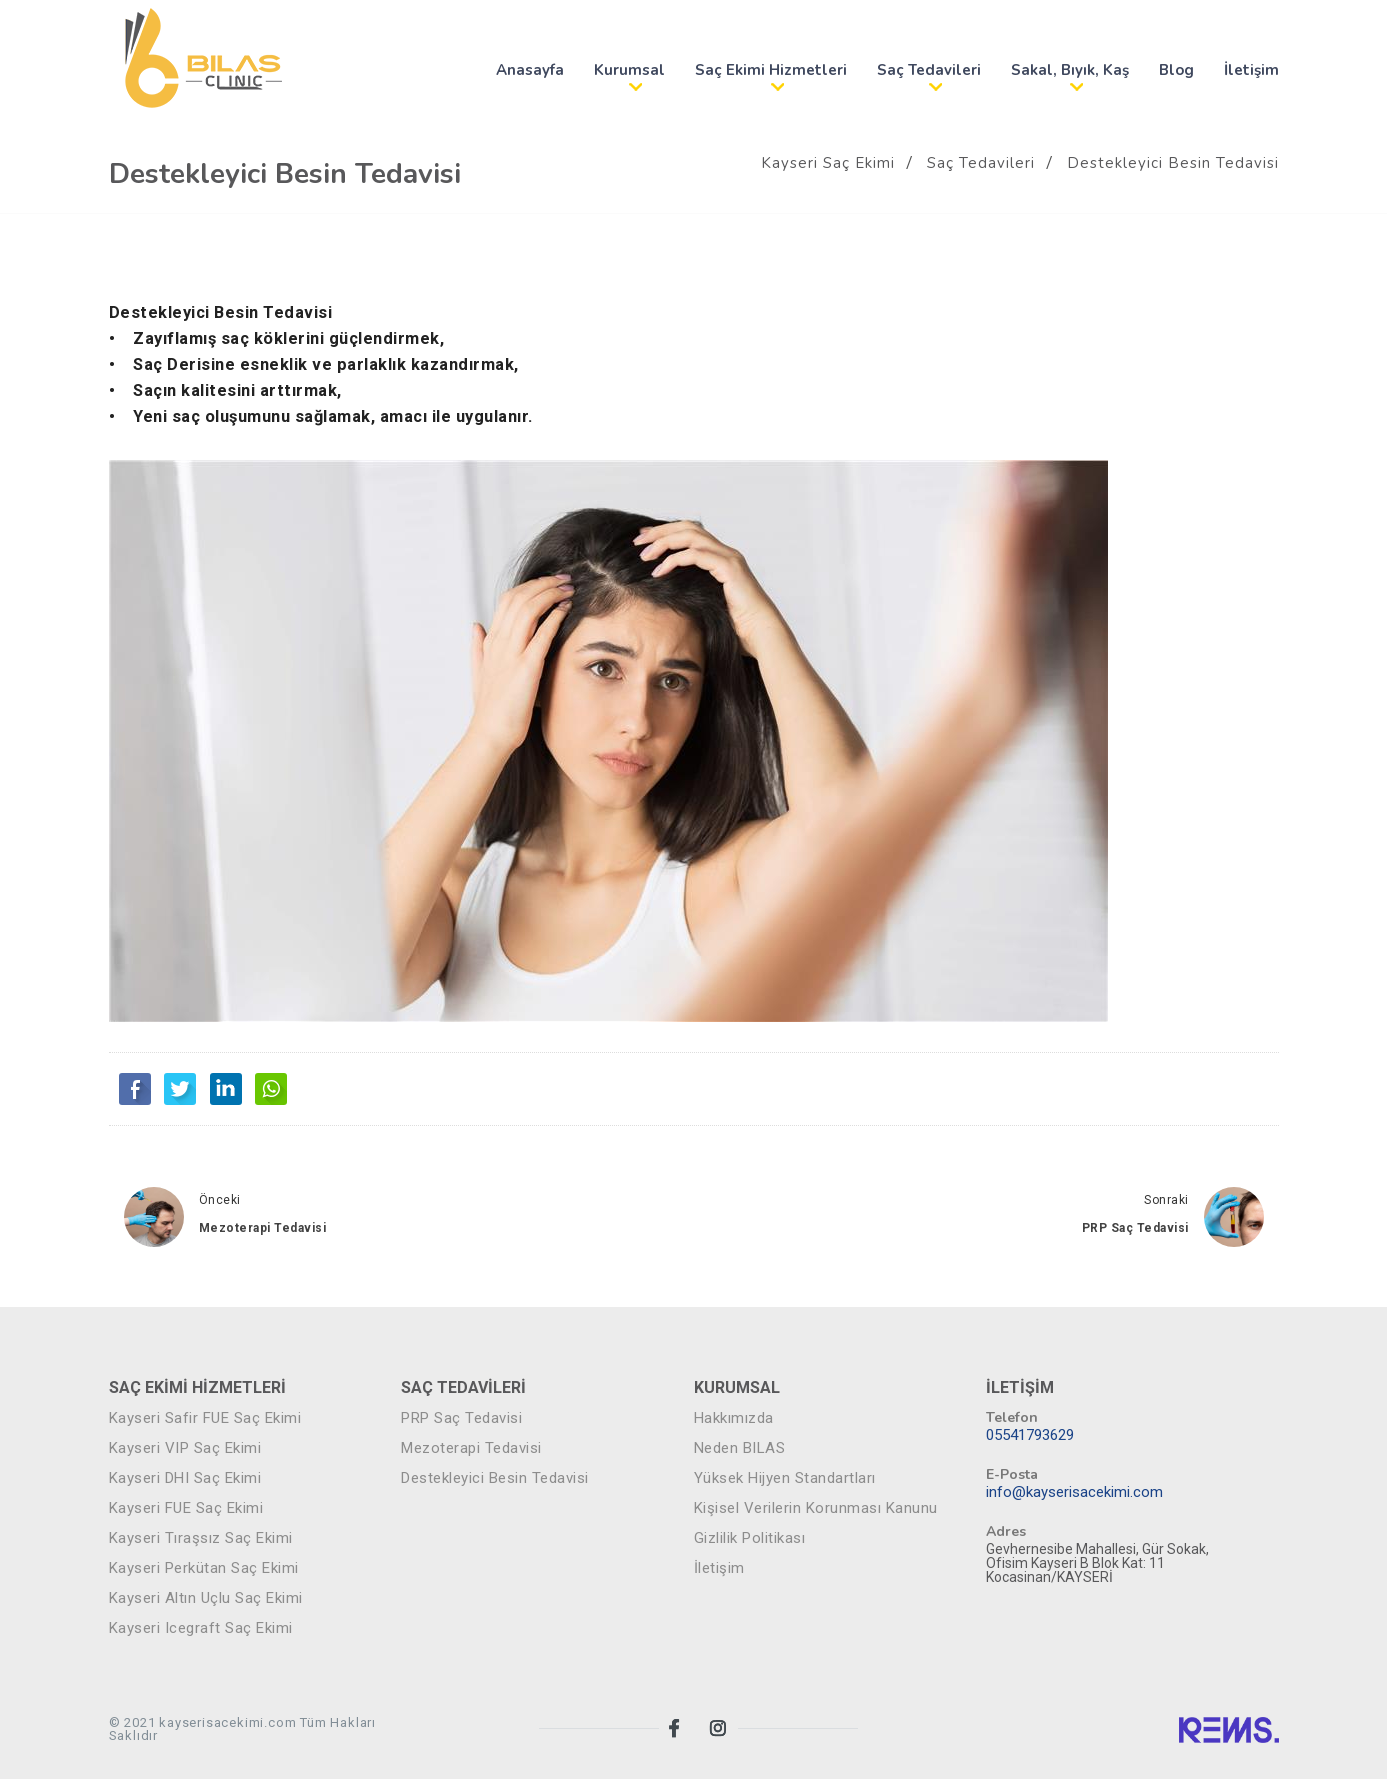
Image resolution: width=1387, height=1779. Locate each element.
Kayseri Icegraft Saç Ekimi (201, 1628)
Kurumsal (629, 70)
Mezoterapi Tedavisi (263, 1228)
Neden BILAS (740, 1448)
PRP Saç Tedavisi (1135, 1228)
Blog (1176, 70)
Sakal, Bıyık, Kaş (1070, 70)
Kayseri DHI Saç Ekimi (185, 1478)
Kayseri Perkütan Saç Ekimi (204, 1568)
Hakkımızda (734, 1418)
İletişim (1251, 70)
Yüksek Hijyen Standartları (785, 1478)
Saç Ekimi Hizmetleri (771, 70)
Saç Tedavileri (929, 70)
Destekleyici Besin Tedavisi (1173, 163)
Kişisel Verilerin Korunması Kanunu (816, 1508)
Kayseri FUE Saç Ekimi (186, 1508)
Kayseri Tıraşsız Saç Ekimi (201, 1538)
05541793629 (1030, 1435)
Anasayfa (530, 70)
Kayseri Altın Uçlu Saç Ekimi (206, 1598)
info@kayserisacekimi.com (1074, 1492)
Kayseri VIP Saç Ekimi (185, 1448)
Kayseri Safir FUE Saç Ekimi (205, 1418)
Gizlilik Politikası (750, 1538)
